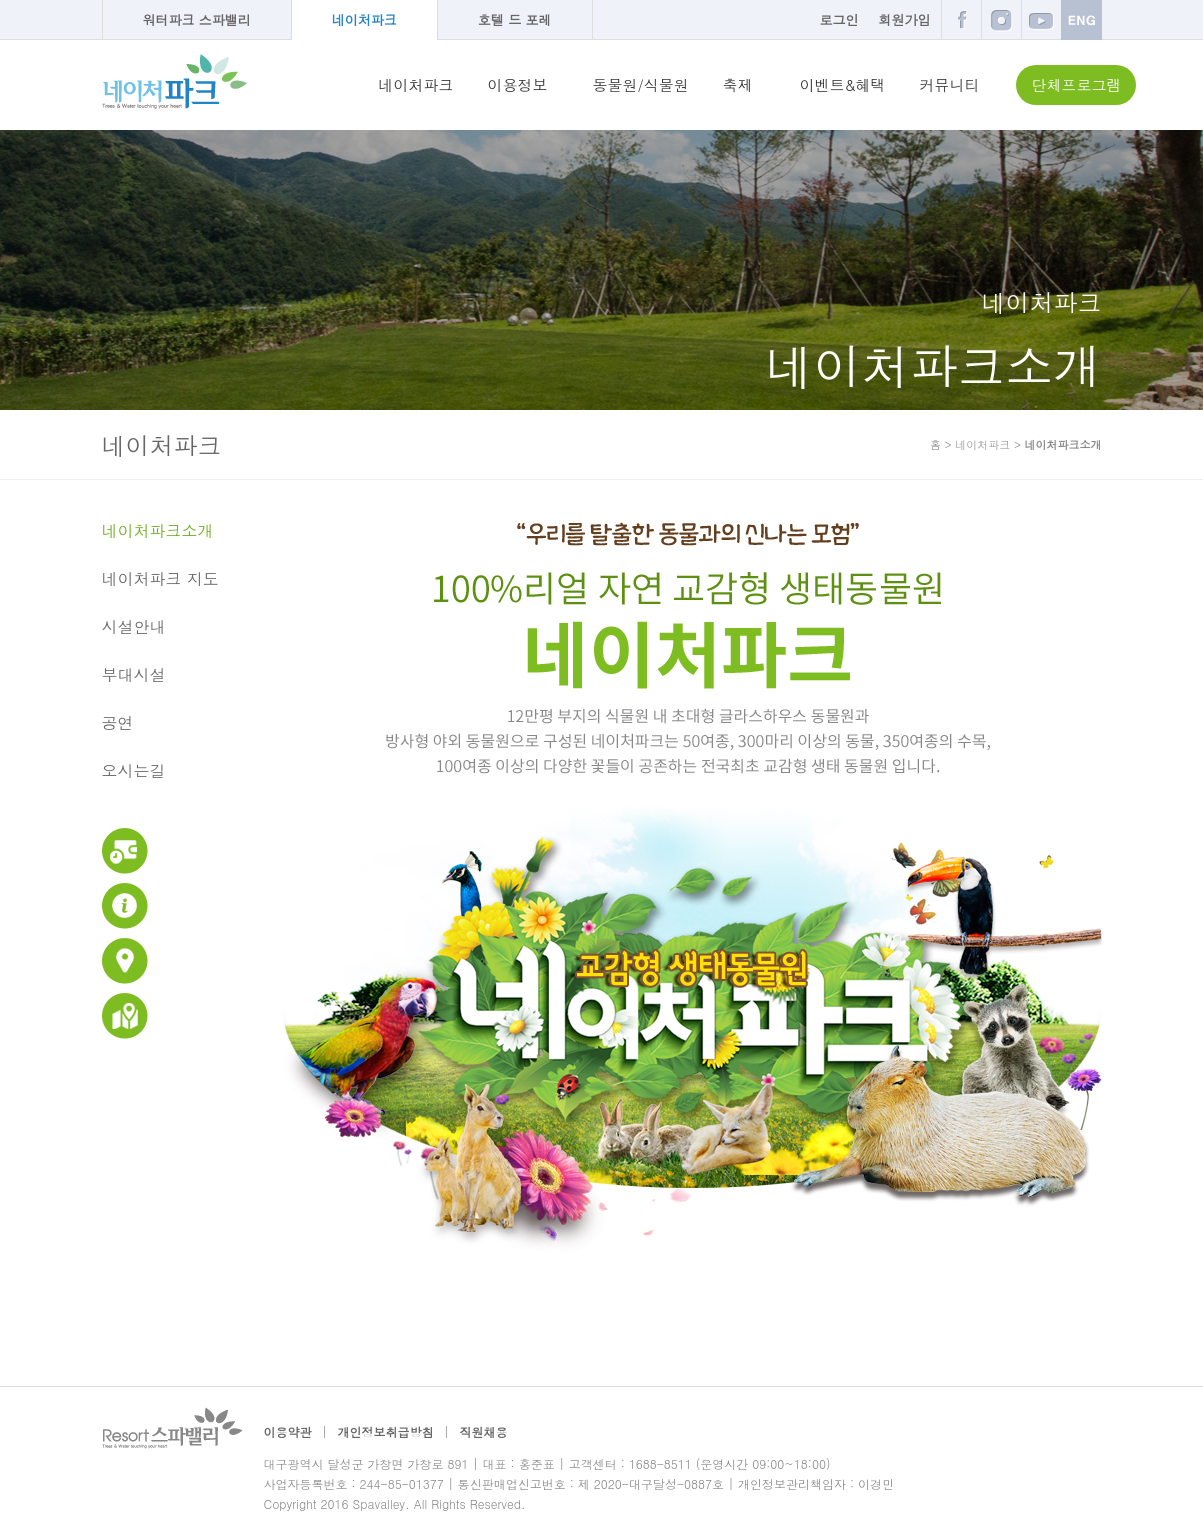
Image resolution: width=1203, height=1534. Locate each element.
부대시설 (134, 675)
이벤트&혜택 (843, 84)
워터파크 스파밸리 (197, 19)
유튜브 (1041, 19)
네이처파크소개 (158, 531)
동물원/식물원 (641, 84)
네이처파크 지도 (160, 579)
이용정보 (518, 84)
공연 (118, 723)
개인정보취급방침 (386, 1431)
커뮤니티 (949, 84)
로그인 (839, 19)
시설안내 (134, 627)
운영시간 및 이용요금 (125, 851)
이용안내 (125, 906)
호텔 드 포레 (515, 19)
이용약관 (288, 1431)
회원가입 (905, 19)
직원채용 (484, 1431)
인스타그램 (1001, 19)
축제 (738, 84)
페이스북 (961, 19)
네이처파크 (364, 19)
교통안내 (125, 961)
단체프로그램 (1076, 84)
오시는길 (134, 771)
